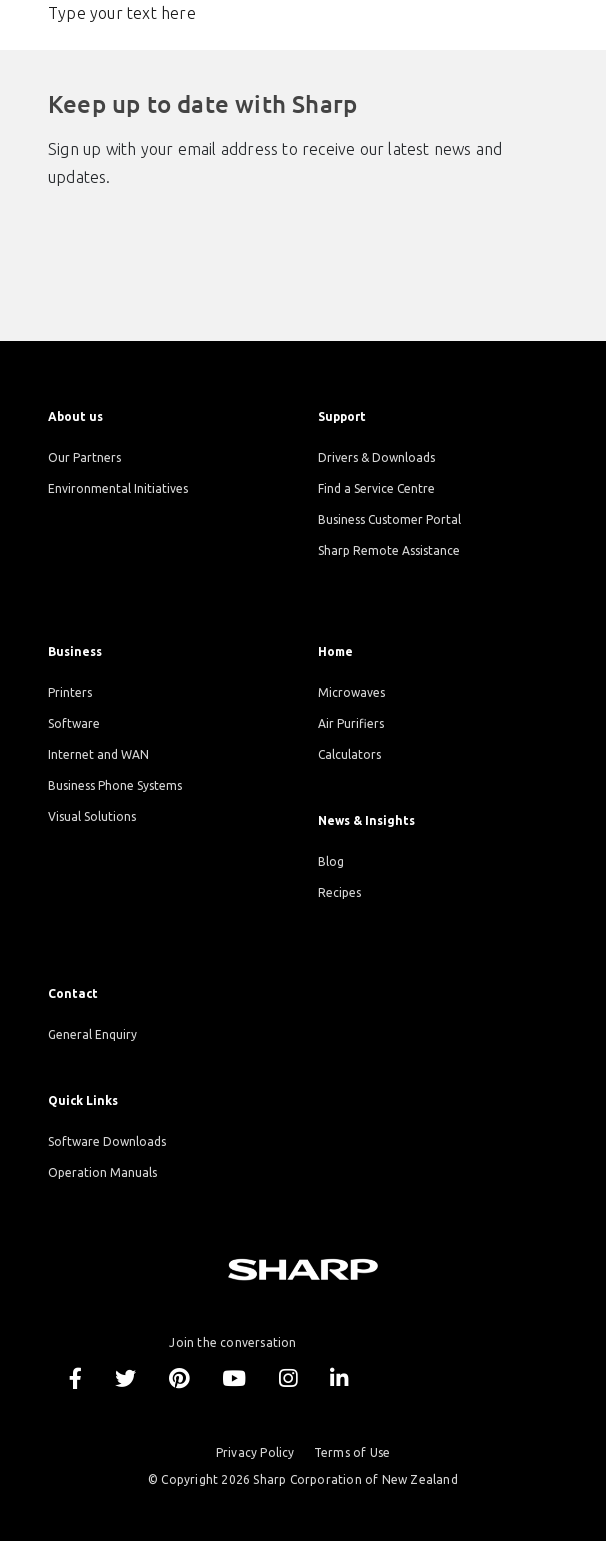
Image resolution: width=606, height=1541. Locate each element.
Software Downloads (107, 1141)
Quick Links (83, 1100)
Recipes (339, 892)
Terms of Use (352, 1452)
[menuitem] (168, 416)
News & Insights (366, 820)
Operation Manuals (102, 1172)
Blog (331, 861)
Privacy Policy (255, 1452)
